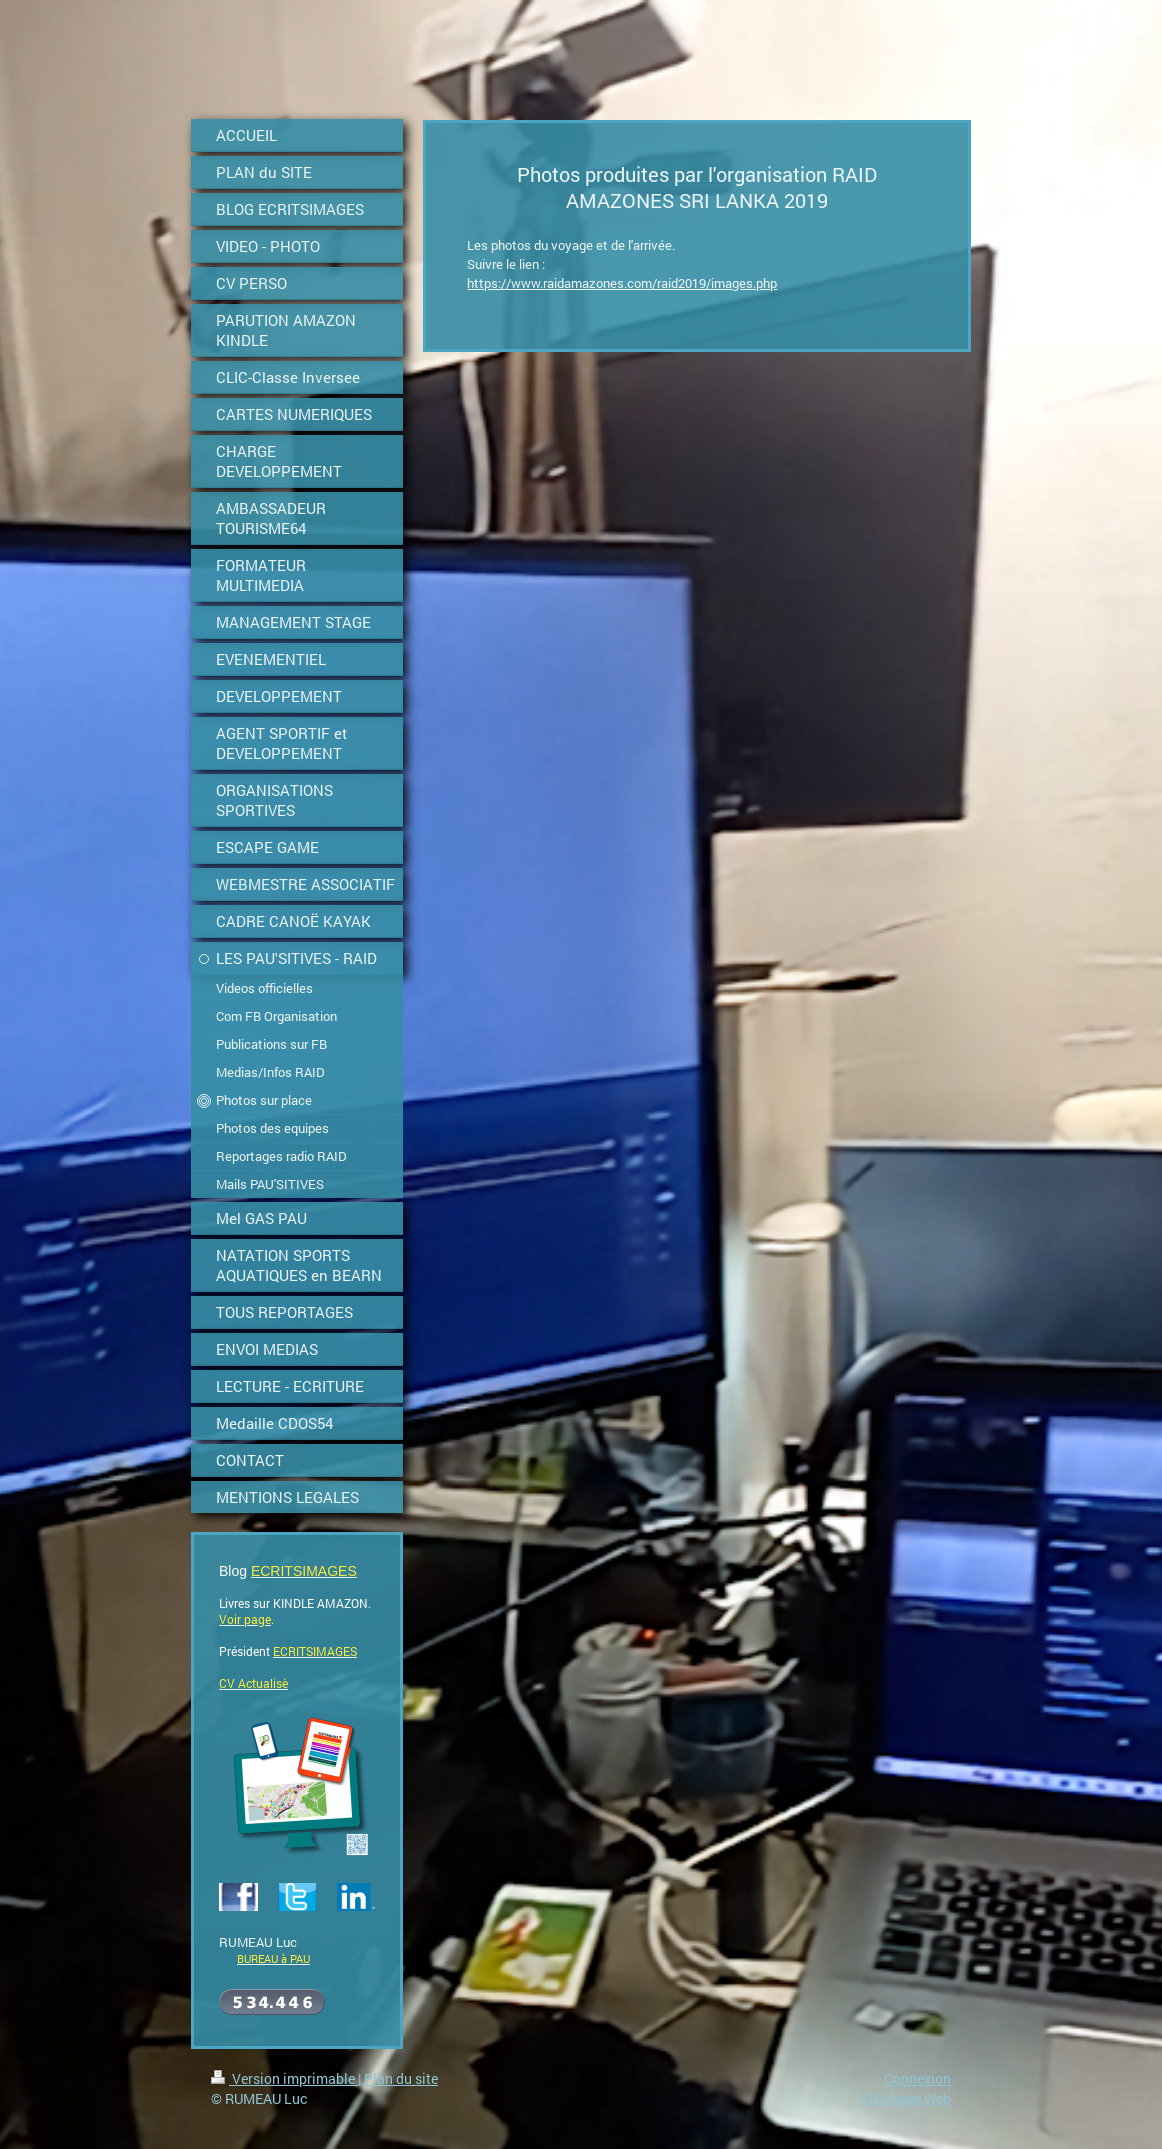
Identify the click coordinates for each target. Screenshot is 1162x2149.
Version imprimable (284, 2078)
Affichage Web (905, 2098)
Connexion (917, 2078)
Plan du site (401, 2078)
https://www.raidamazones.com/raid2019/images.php (622, 283)
